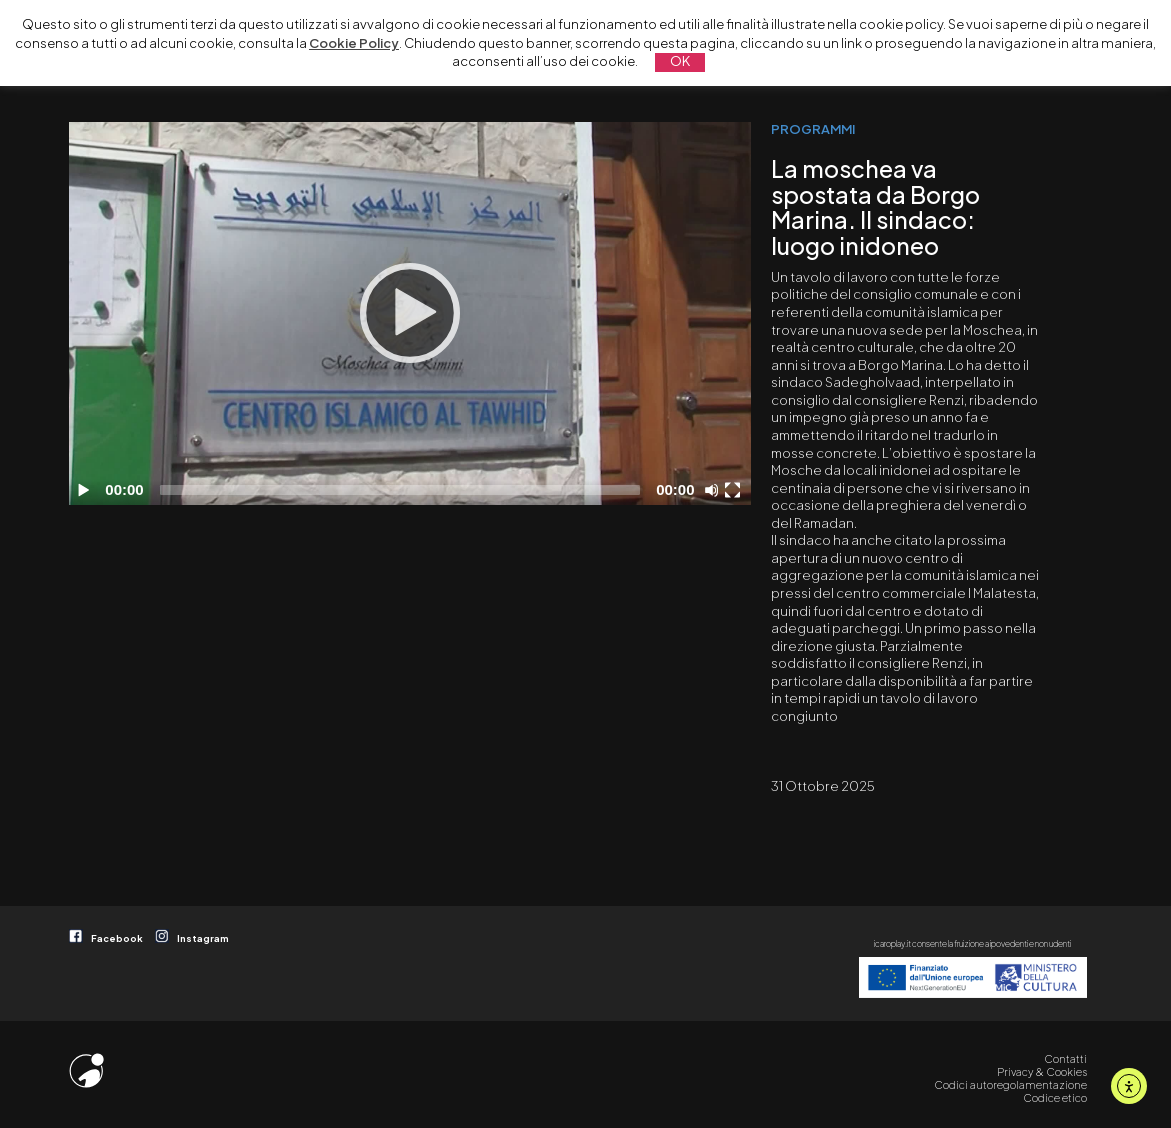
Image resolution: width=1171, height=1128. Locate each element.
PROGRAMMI (813, 129)
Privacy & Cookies (1042, 1071)
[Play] (410, 313)
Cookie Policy (354, 43)
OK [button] (680, 61)
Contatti (1065, 1058)
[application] (410, 313)
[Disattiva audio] (715, 490)
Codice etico (1055, 1097)
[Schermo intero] (735, 490)
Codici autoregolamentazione (1010, 1084)
